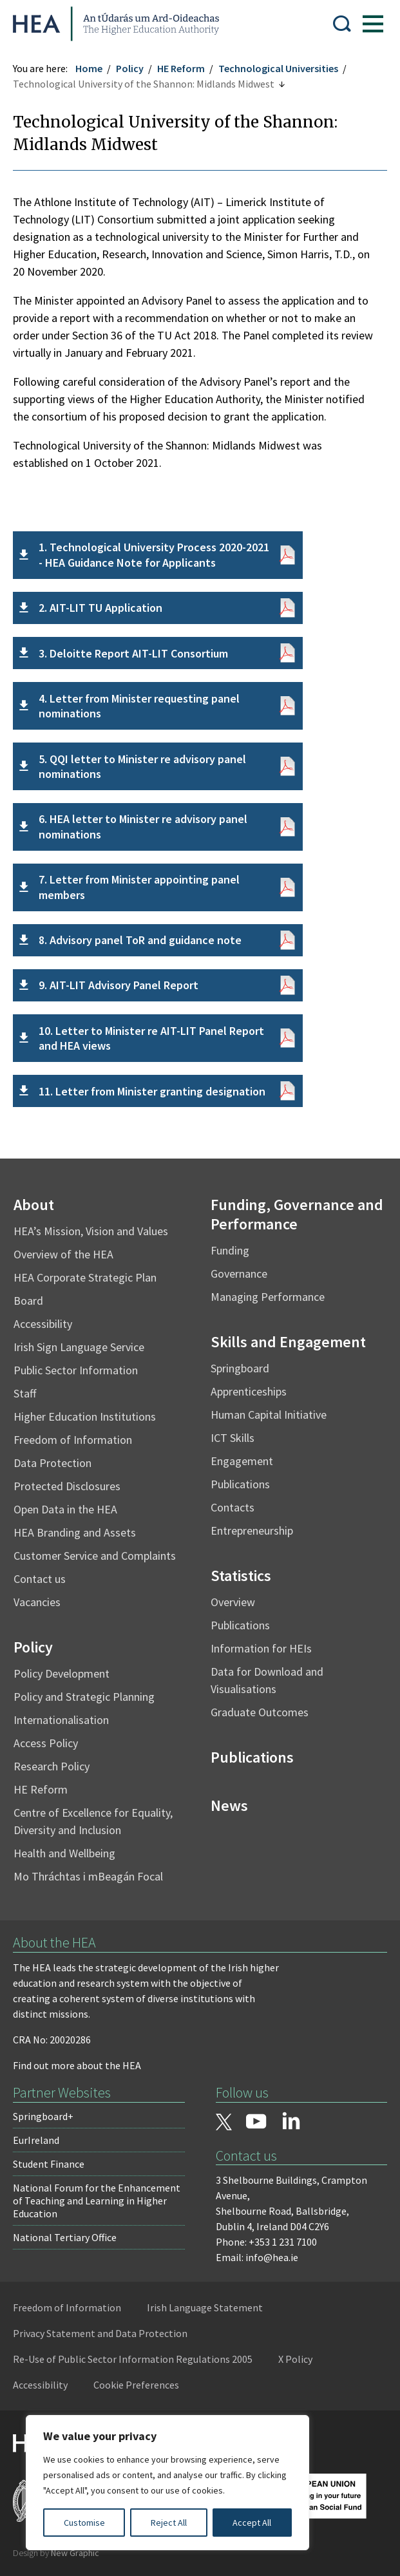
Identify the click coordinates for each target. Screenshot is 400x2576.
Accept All (252, 2522)
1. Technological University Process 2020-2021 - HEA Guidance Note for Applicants (154, 554)
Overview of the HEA (63, 1254)
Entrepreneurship (252, 1530)
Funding (230, 1250)
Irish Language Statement (205, 2307)
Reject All (169, 2522)
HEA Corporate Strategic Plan (85, 1277)
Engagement (242, 1461)
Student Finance (48, 2163)
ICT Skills (232, 1437)
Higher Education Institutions (85, 1416)
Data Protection (52, 1462)
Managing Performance (268, 1296)
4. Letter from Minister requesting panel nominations (139, 706)
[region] (167, 2482)
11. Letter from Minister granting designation (152, 1091)
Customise (84, 2522)
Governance (239, 1273)
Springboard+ (43, 2116)
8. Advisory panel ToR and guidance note (140, 940)
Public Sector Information (76, 1370)
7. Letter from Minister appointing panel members (139, 887)
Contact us (40, 1578)
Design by (56, 2553)
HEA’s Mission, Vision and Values (91, 1231)
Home (88, 68)
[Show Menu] (373, 24)
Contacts (232, 1507)
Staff (25, 1393)
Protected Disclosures (67, 1486)
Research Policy (52, 1766)
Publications (240, 1484)
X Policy (295, 2359)
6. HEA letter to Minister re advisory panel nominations (143, 826)
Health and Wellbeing (64, 1853)
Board (28, 1300)
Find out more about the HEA (77, 2065)
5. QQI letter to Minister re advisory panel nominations (142, 766)
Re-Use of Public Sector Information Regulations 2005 (132, 2359)
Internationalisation (61, 1719)
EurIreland (36, 2140)
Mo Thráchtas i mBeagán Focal (88, 1876)
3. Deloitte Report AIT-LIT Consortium (133, 653)
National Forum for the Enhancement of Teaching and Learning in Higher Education (96, 2200)
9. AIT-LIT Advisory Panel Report (118, 985)
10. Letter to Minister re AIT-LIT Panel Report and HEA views (151, 1038)
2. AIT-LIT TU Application (100, 607)
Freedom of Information (73, 1439)
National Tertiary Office (65, 2237)
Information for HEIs (261, 1648)
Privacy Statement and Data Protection (100, 2333)
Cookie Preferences (136, 2384)
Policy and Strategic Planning (84, 1696)
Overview (233, 1602)
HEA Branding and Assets (75, 1532)
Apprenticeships (249, 1391)
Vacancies (37, 1602)
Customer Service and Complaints (95, 1555)
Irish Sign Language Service (79, 1347)
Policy (130, 68)
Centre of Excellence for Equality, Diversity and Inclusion (93, 1821)
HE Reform (181, 68)
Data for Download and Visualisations (267, 1680)
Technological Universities (278, 68)
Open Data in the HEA (65, 1509)
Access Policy (46, 1743)
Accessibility (43, 1323)
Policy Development (62, 1673)
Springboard (240, 1368)
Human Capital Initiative (269, 1414)
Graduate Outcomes (260, 1712)
